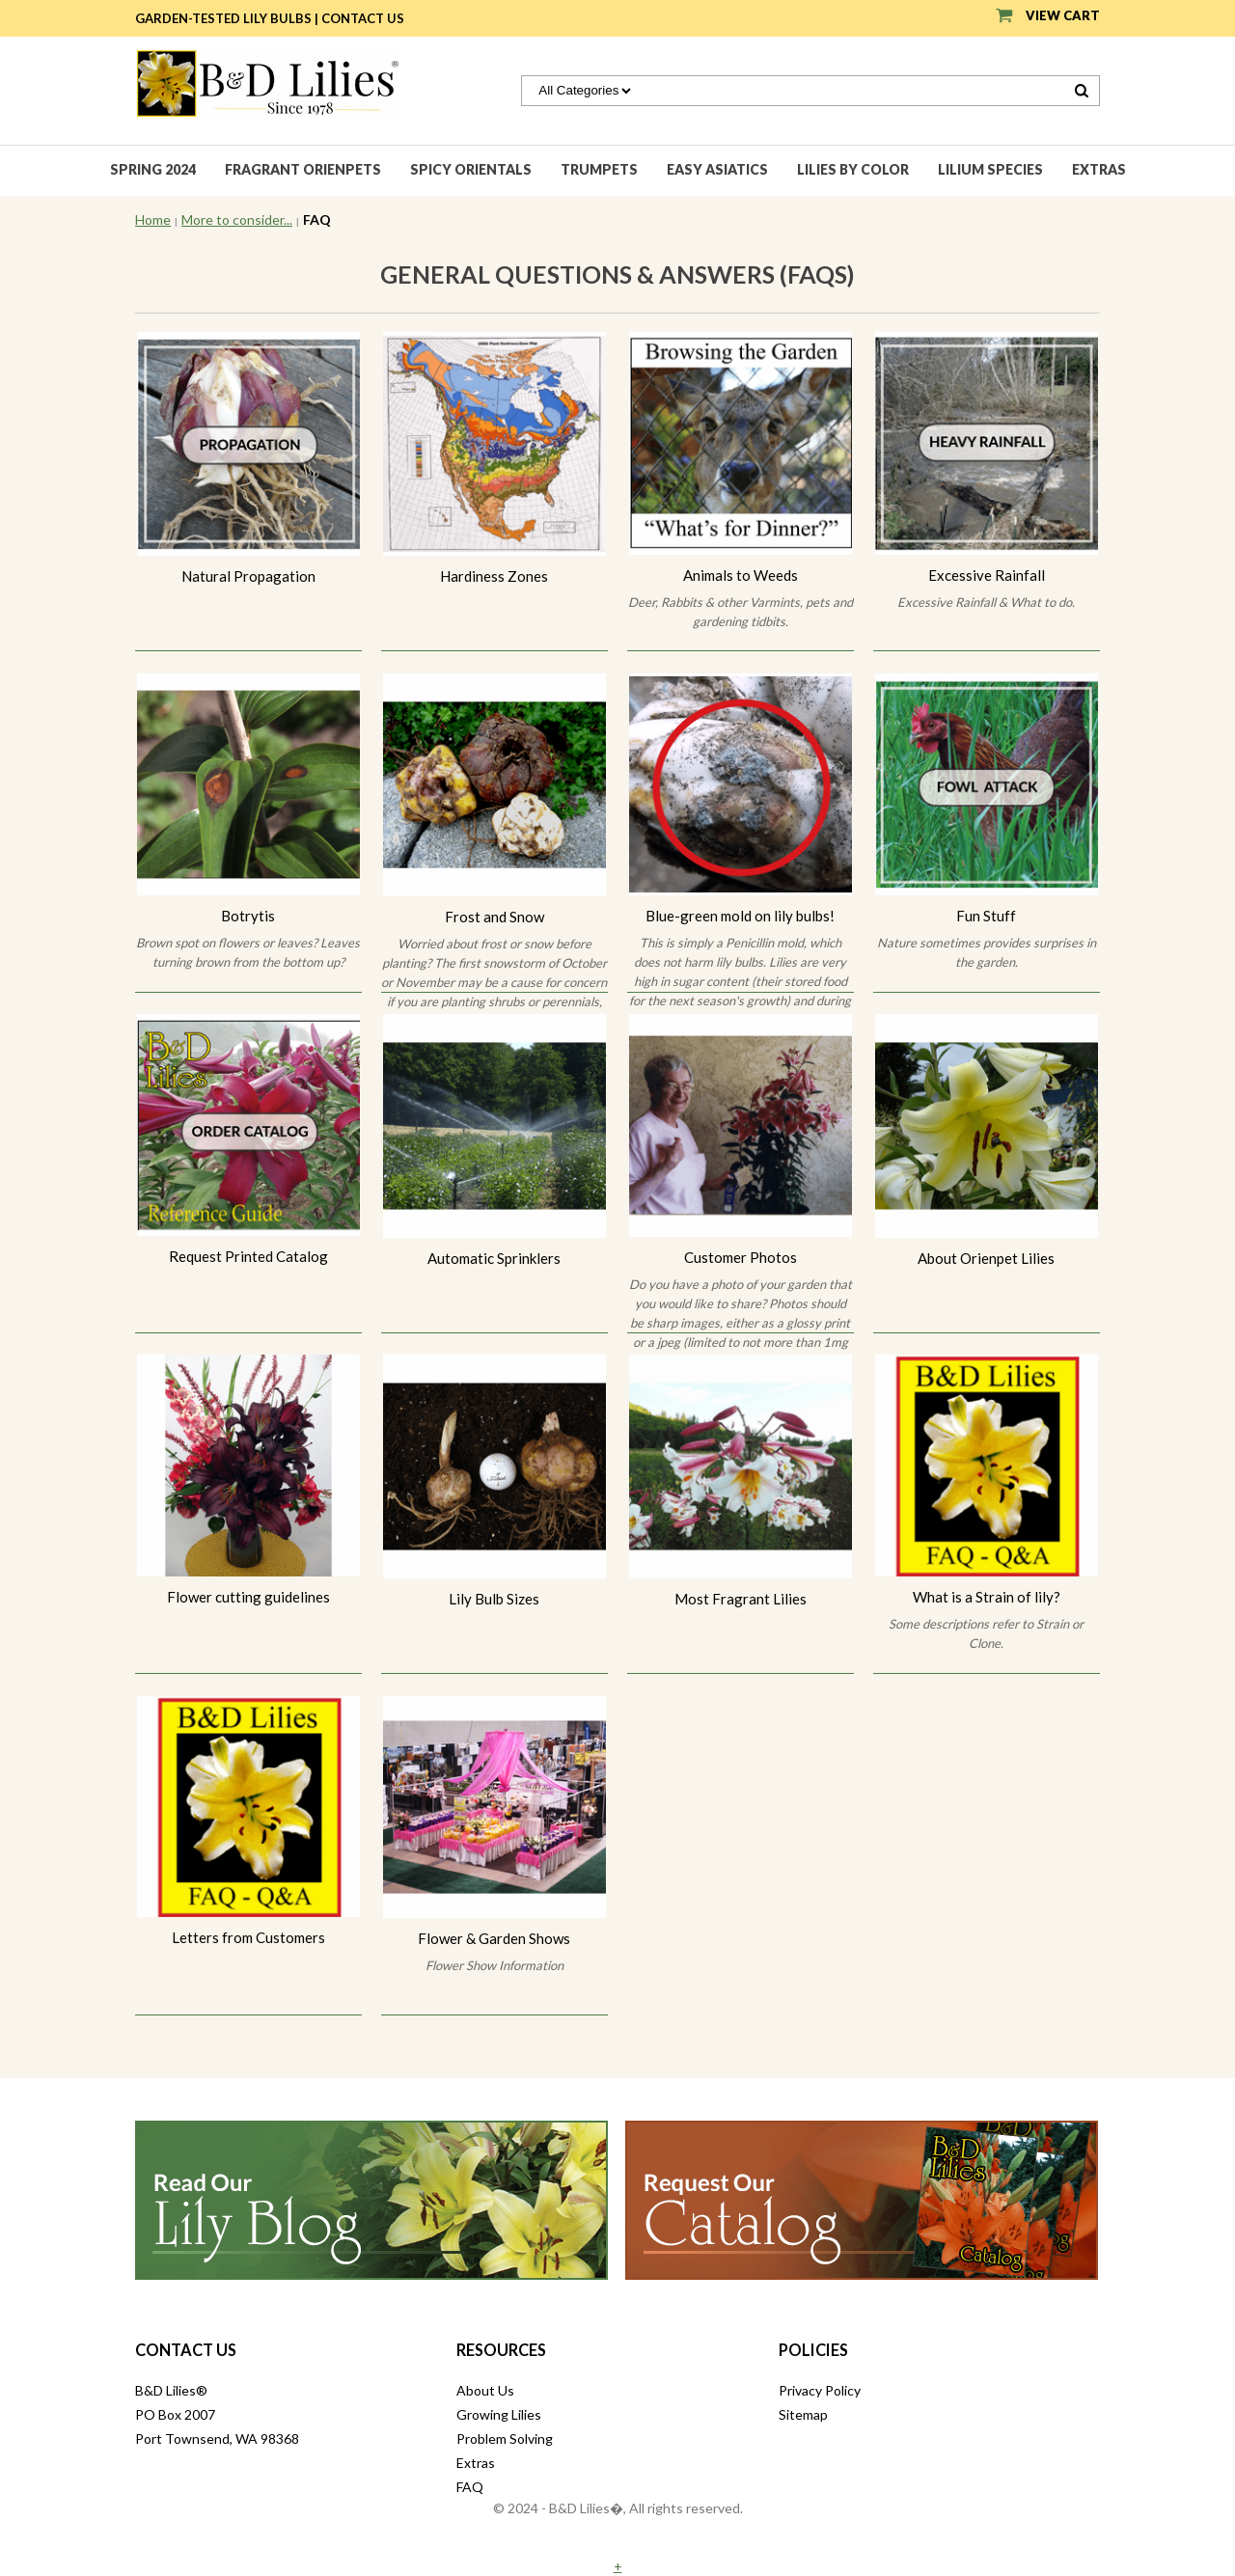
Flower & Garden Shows (494, 1938)
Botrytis (248, 915)
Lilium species (990, 169)
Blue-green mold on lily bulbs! (740, 915)
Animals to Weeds (740, 575)
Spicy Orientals (471, 169)
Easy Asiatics (717, 169)
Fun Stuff (986, 915)
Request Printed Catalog (248, 1256)
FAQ (469, 2487)
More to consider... (236, 219)
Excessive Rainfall (986, 575)
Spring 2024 (153, 169)
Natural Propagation (248, 576)
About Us (485, 2390)
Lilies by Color (853, 169)
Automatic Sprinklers (494, 1258)
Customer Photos (740, 1257)
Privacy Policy (820, 2390)
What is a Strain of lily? (986, 1596)
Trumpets (599, 169)
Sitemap (803, 2414)
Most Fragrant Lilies (740, 1598)
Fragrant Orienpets (303, 169)
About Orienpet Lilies (986, 1258)
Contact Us (362, 18)
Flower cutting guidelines (248, 1596)
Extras (1099, 169)
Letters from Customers (248, 1937)
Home (153, 219)
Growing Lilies (498, 2414)
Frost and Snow (494, 916)
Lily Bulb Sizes (494, 1598)
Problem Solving (504, 2438)
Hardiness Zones (494, 576)
